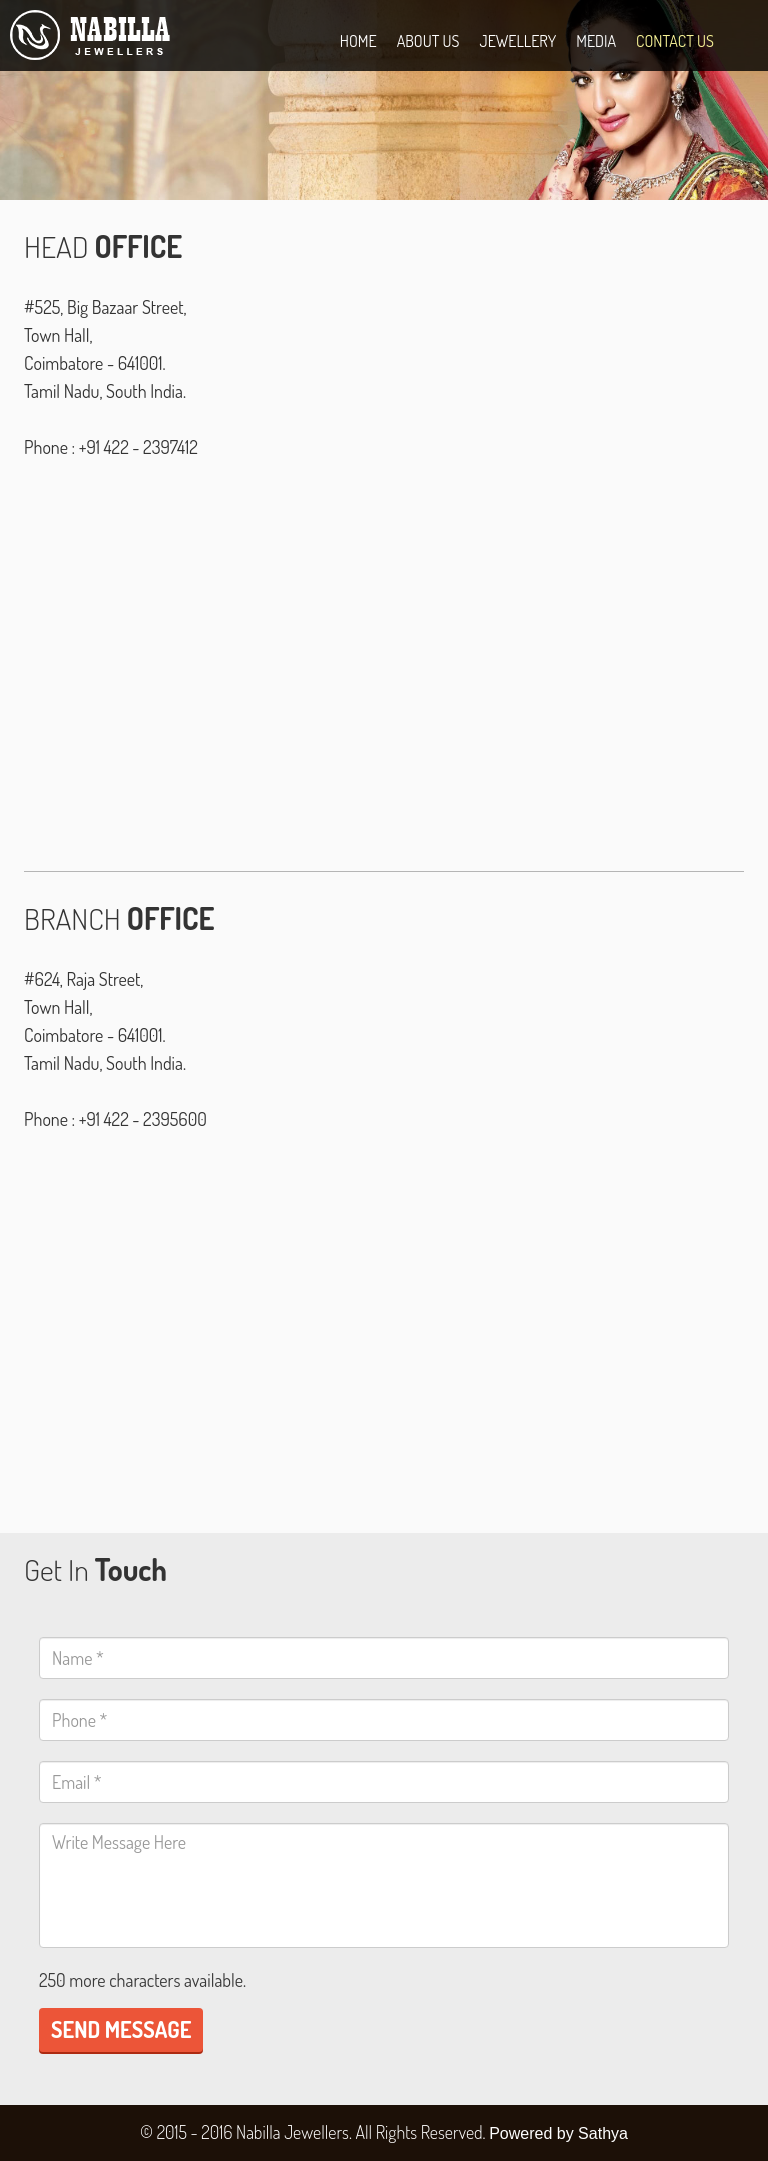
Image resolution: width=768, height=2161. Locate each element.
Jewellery (517, 41)
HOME (358, 41)
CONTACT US (675, 41)
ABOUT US (428, 41)
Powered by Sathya (558, 2133)
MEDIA (596, 41)
